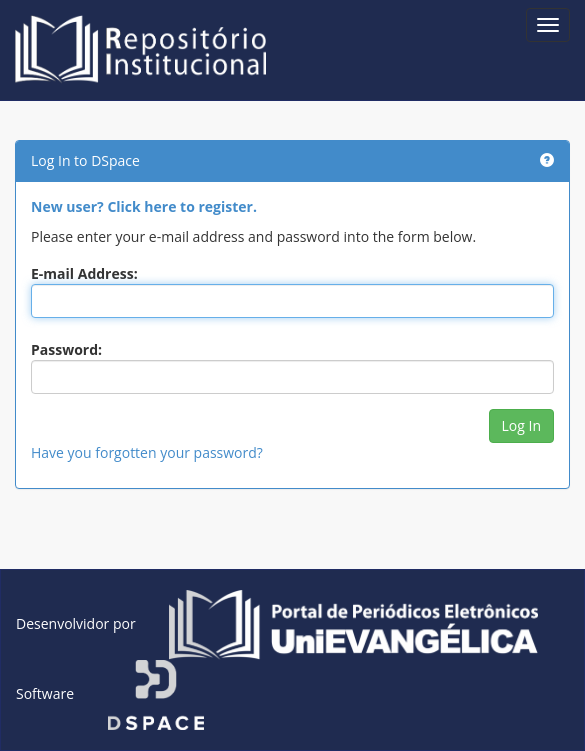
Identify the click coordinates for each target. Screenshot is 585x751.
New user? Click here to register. (144, 206)
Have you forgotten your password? (147, 452)
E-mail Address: (84, 273)
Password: (66, 349)
